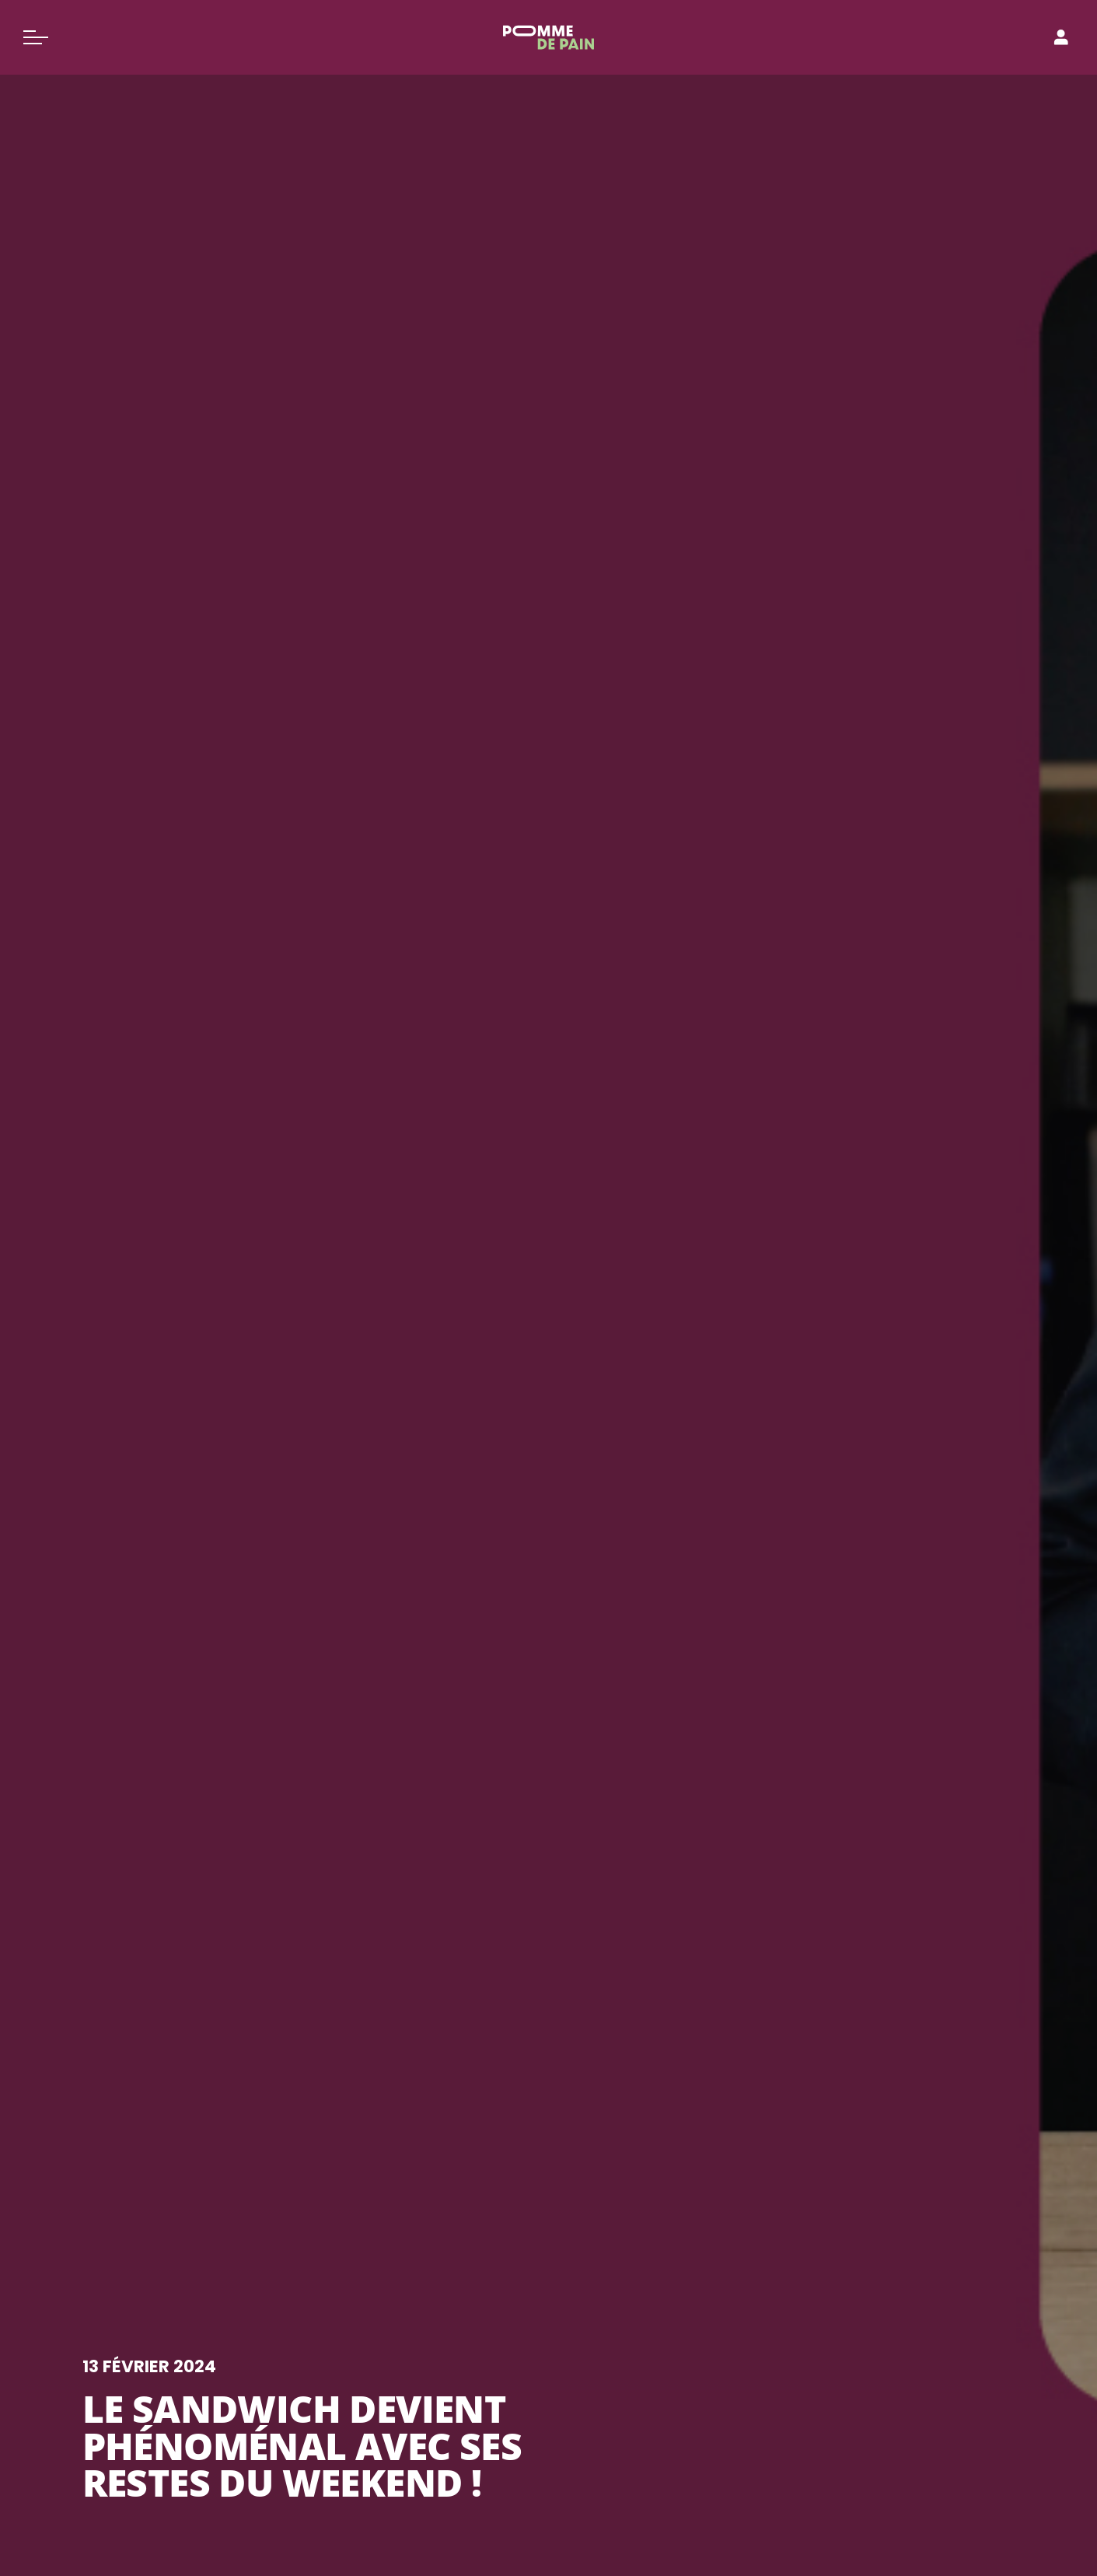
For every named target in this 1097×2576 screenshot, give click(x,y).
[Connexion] (1061, 37)
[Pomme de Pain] (548, 37)
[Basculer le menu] (36, 37)
